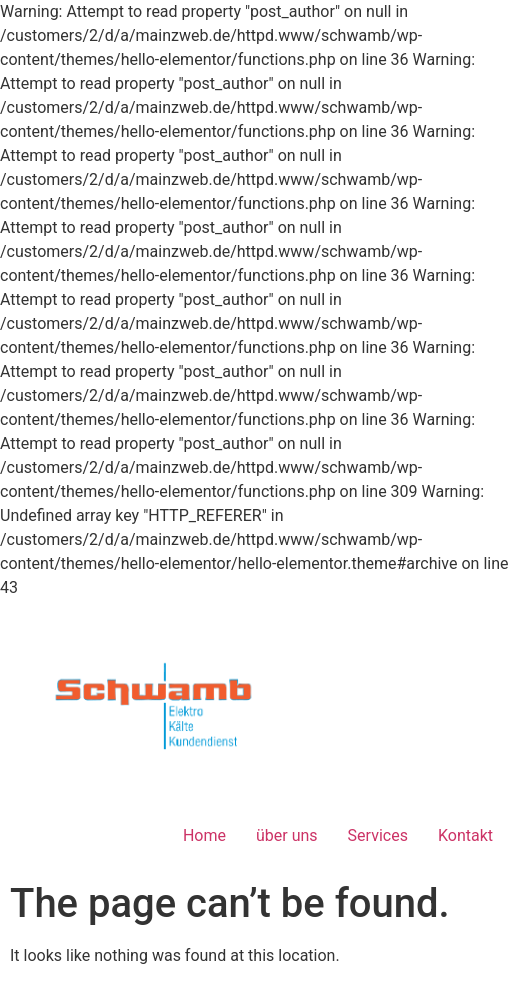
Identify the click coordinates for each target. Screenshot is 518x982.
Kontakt (465, 835)
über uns (287, 835)
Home (204, 835)
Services (378, 835)
